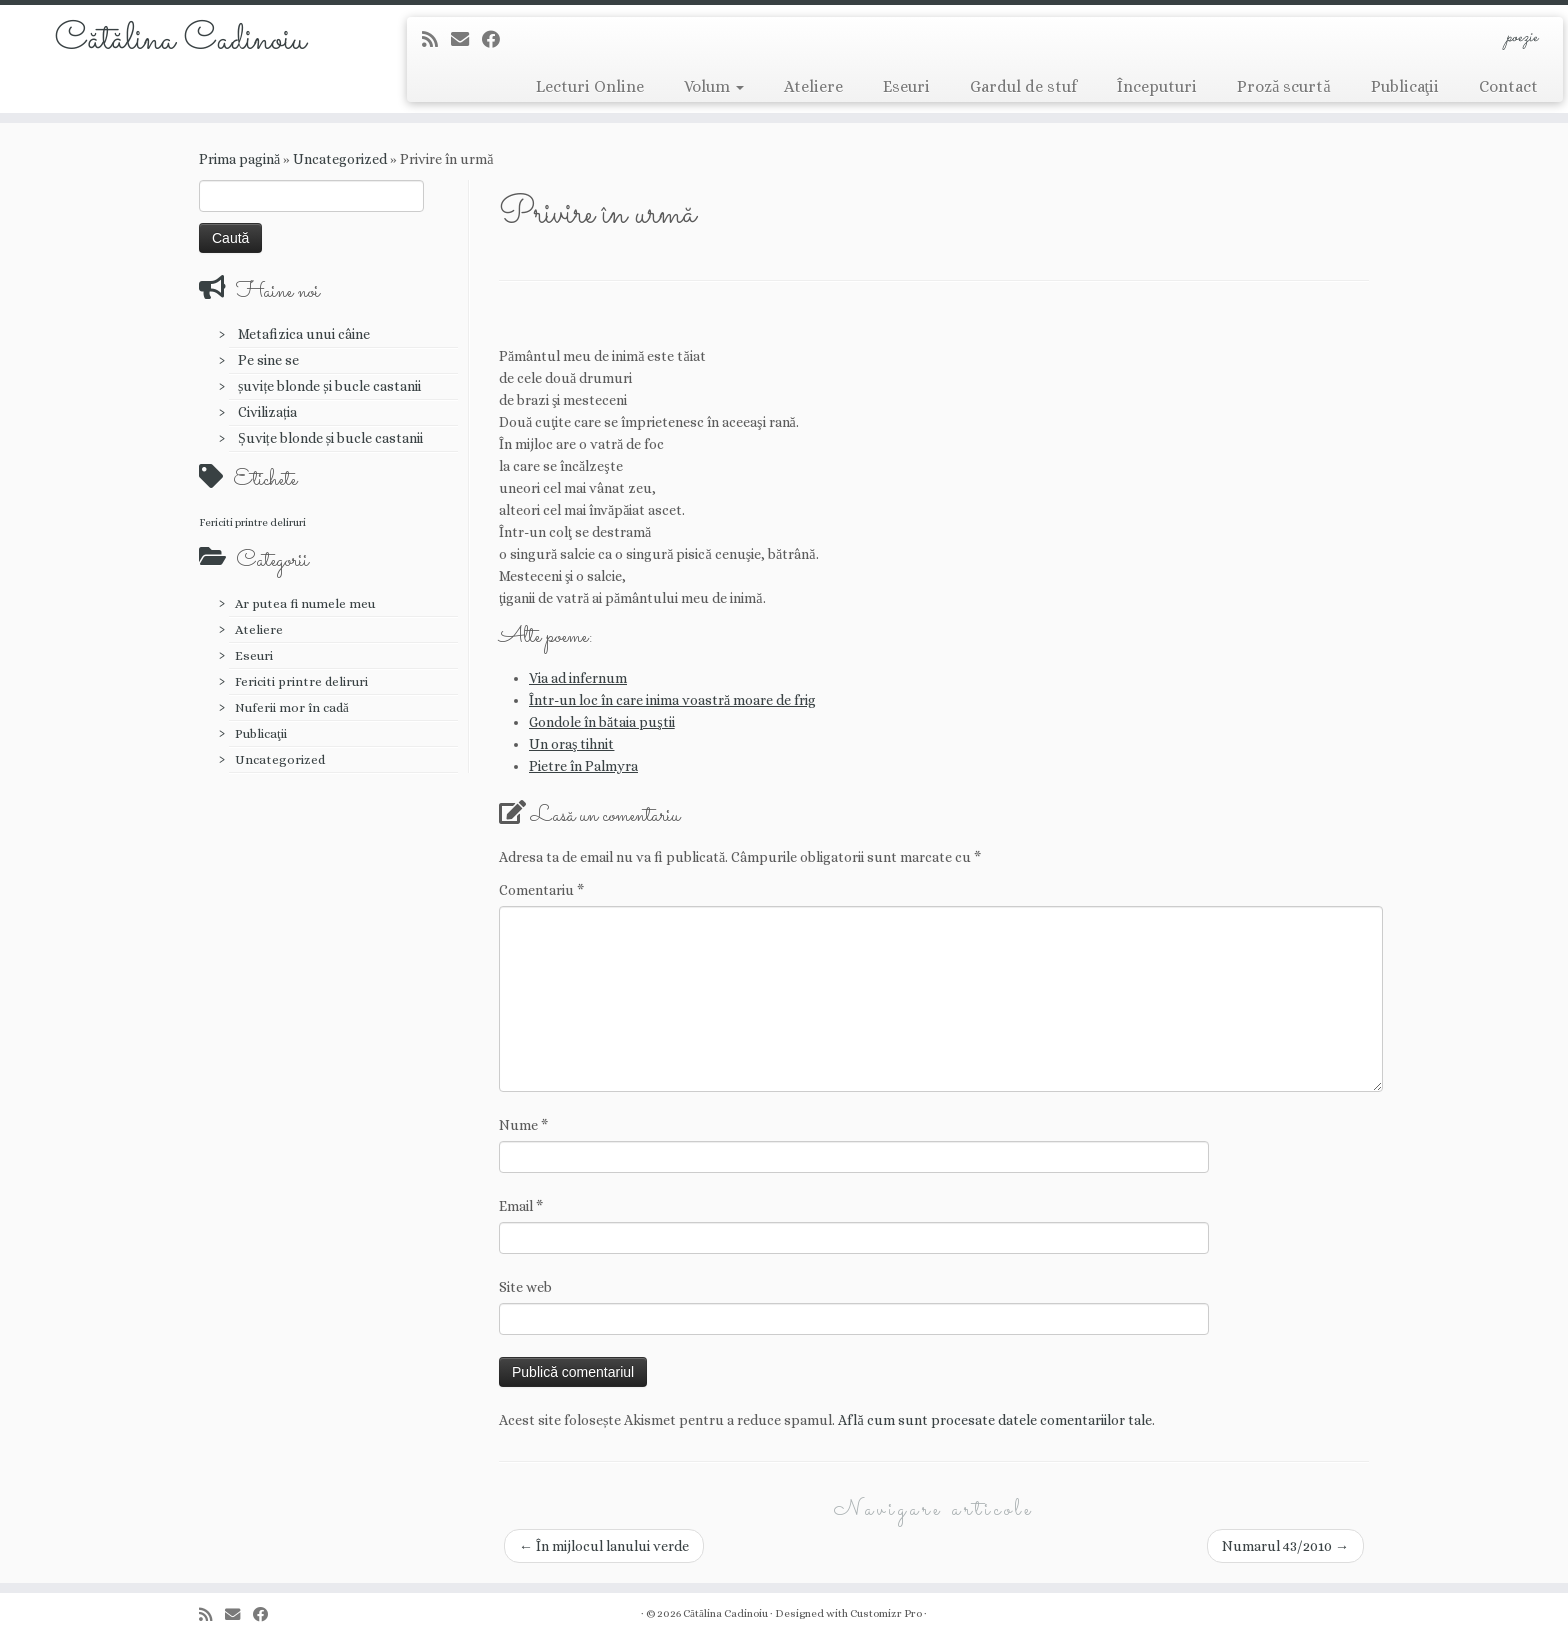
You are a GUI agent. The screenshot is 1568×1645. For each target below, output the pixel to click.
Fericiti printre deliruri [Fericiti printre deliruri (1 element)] (252, 522)
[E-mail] (466, 39)
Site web (525, 1287)
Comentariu (541, 890)
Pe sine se (268, 360)
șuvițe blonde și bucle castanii (329, 386)
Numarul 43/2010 (1285, 1546)
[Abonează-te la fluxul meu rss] (436, 39)
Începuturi (1157, 86)
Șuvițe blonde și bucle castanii (330, 438)
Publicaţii (1405, 86)
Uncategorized (340, 159)
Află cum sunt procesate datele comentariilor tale (994, 1420)
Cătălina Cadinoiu (180, 40)
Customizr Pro (886, 1613)
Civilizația (267, 412)
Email (521, 1206)
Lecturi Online (590, 86)
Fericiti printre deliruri (301, 681)
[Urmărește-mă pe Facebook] (497, 39)
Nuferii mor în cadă (292, 707)
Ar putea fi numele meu (305, 603)
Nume (523, 1125)
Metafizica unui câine (304, 334)
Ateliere (813, 86)
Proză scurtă (1283, 86)
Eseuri (906, 86)
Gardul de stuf (1023, 86)
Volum (714, 86)
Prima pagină (239, 159)
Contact (1508, 86)
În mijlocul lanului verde (604, 1546)
